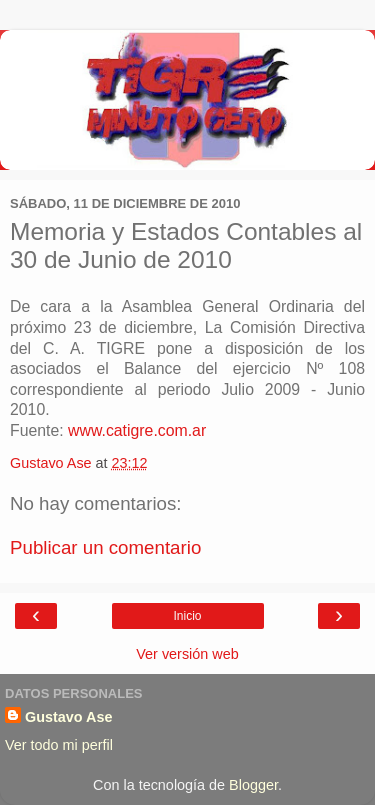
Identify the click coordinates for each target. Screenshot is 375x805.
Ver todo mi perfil (59, 745)
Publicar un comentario (105, 547)
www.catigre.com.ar (137, 430)
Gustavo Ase (68, 717)
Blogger (253, 785)
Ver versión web (187, 654)
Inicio (187, 616)
